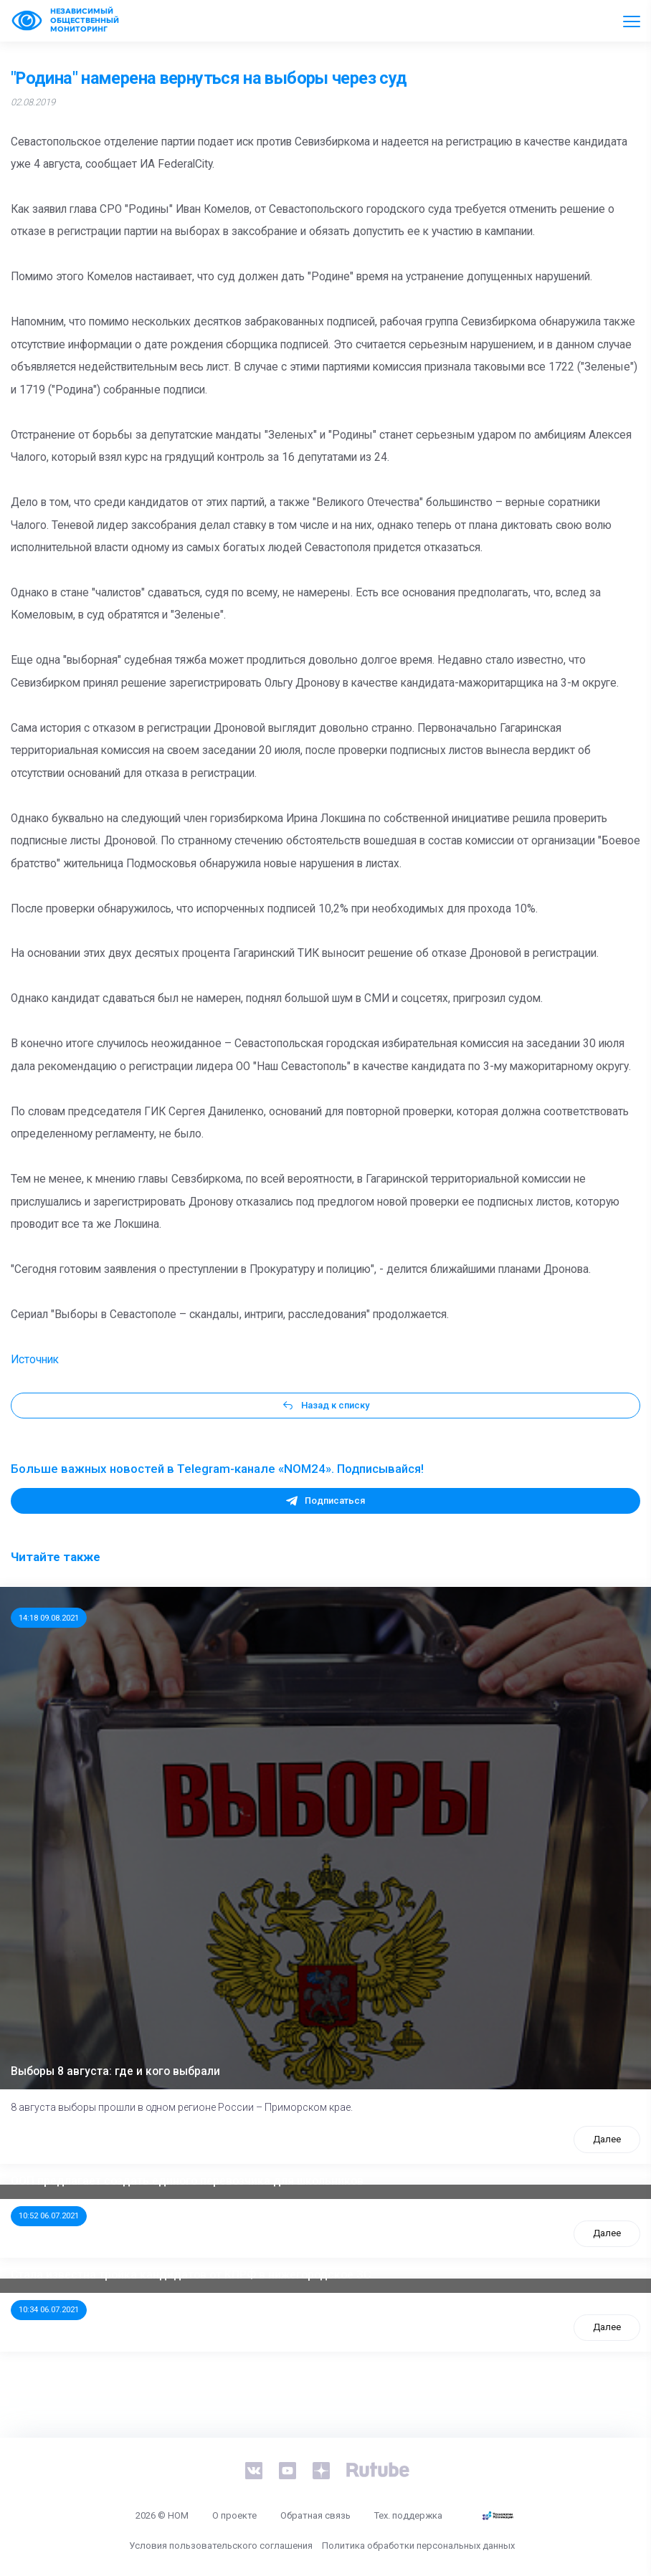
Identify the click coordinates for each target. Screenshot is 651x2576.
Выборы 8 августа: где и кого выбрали (115, 2071)
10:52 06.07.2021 (49, 2215)
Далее (607, 2139)
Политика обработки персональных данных (418, 2545)
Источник (35, 1359)
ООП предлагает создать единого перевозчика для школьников (187, 2181)
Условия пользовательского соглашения (221, 2545)
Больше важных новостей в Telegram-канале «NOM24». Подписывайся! (217, 1468)
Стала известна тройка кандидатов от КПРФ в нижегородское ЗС (191, 2275)
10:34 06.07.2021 (49, 2309)
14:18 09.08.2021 (49, 1618)
